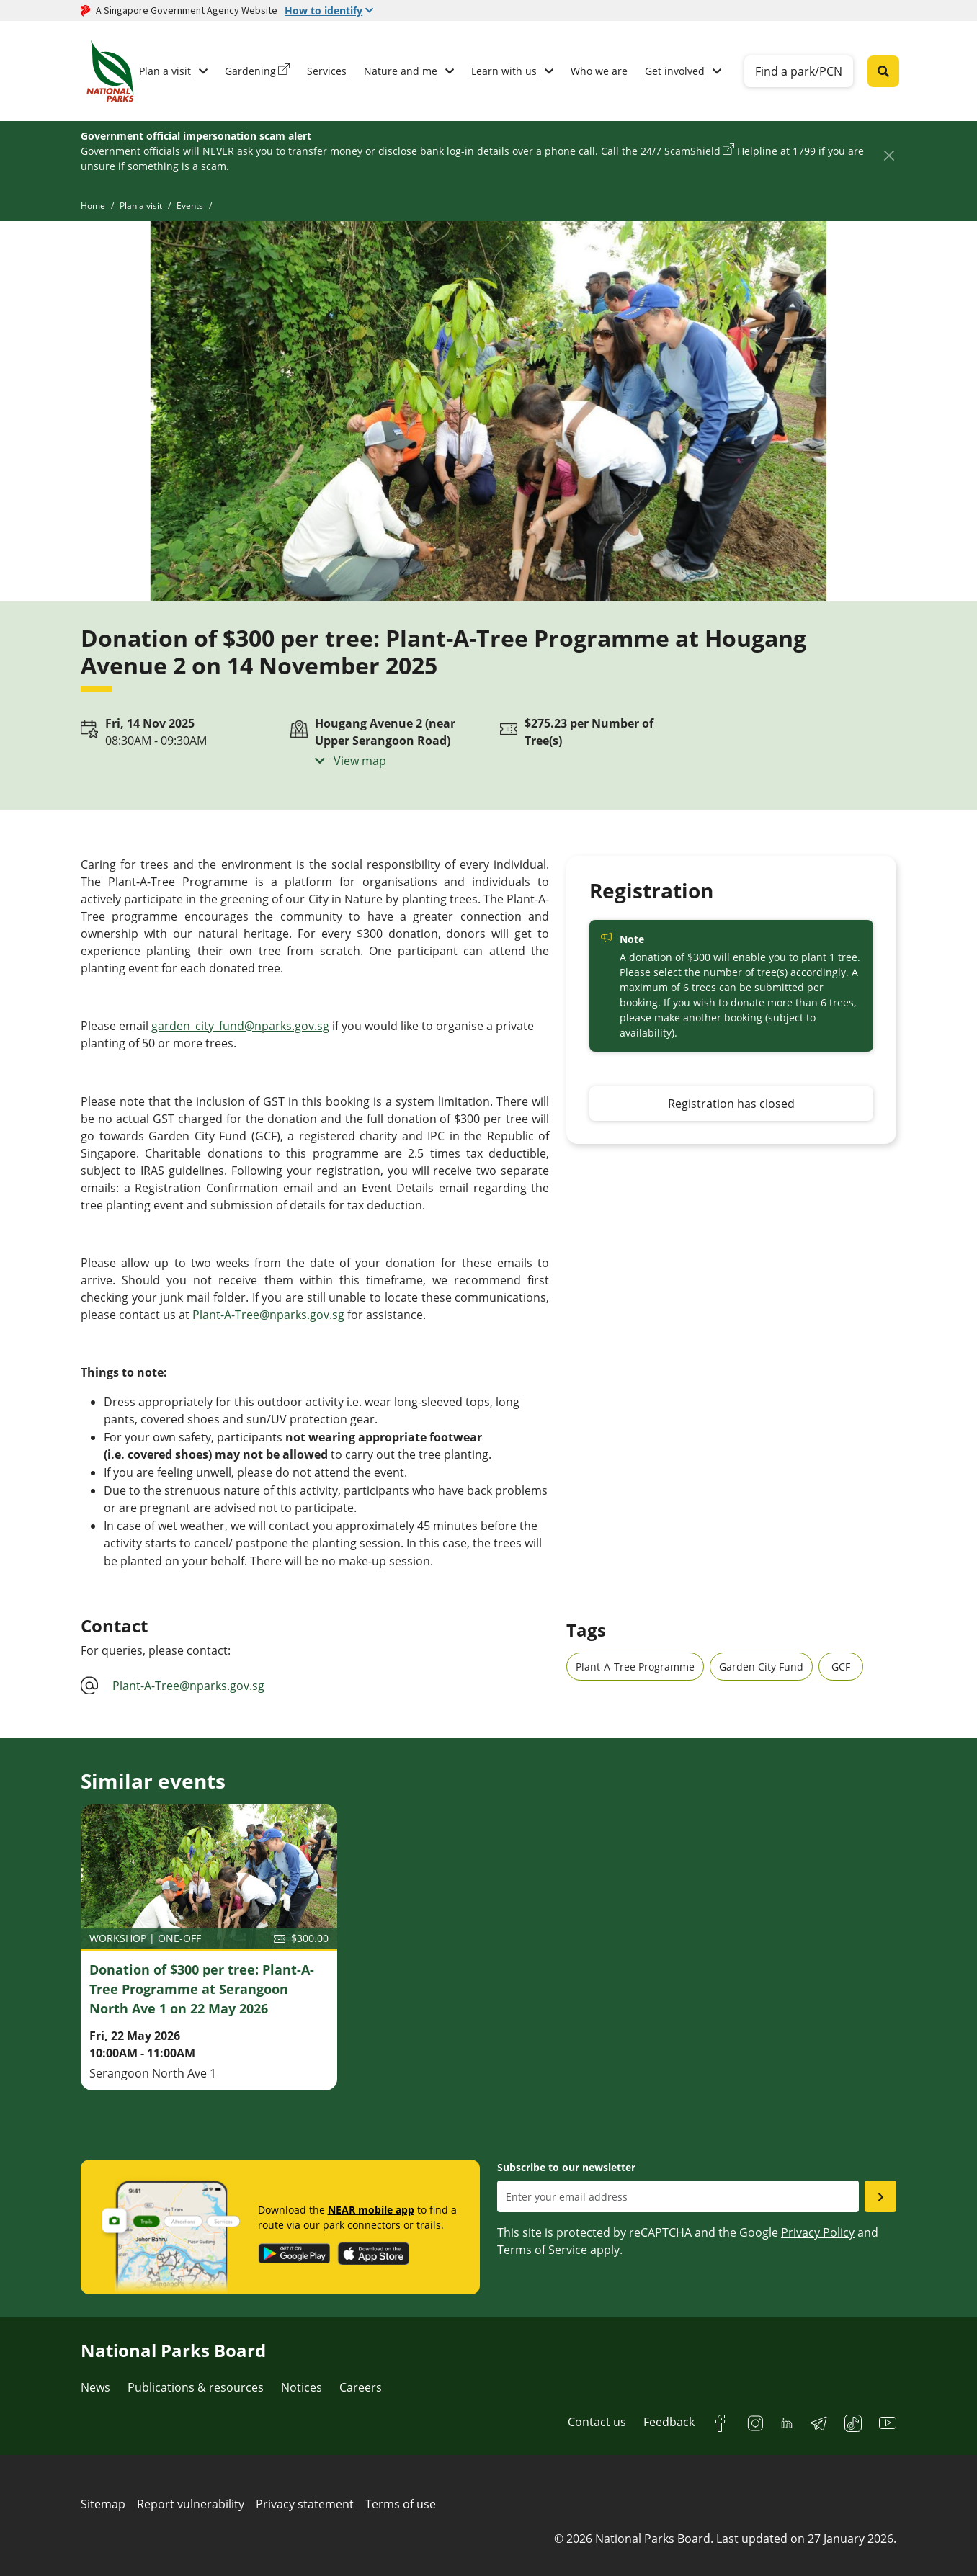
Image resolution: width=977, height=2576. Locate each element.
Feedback (669, 2422)
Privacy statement (305, 2504)
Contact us (597, 2422)
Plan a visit (165, 71)
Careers (360, 2387)
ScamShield (692, 151)
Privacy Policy (818, 2232)
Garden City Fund (761, 1666)
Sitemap (103, 2504)
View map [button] (358, 761)
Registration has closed (731, 1104)
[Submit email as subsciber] (880, 2196)
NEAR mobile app (371, 2210)
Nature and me (400, 71)
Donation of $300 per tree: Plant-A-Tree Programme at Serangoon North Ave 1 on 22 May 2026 (201, 1989)
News (95, 2387)
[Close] (888, 155)
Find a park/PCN (798, 71)
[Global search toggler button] (883, 71)
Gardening (250, 71)
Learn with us (504, 71)
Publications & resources (196, 2387)
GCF (840, 1666)
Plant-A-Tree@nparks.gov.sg (268, 1315)
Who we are (599, 71)
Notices (301, 2387)
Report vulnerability (190, 2504)
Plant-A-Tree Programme (635, 1666)
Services (327, 71)
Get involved (675, 71)
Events (190, 206)
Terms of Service (542, 2250)
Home (93, 206)
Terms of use (400, 2504)
